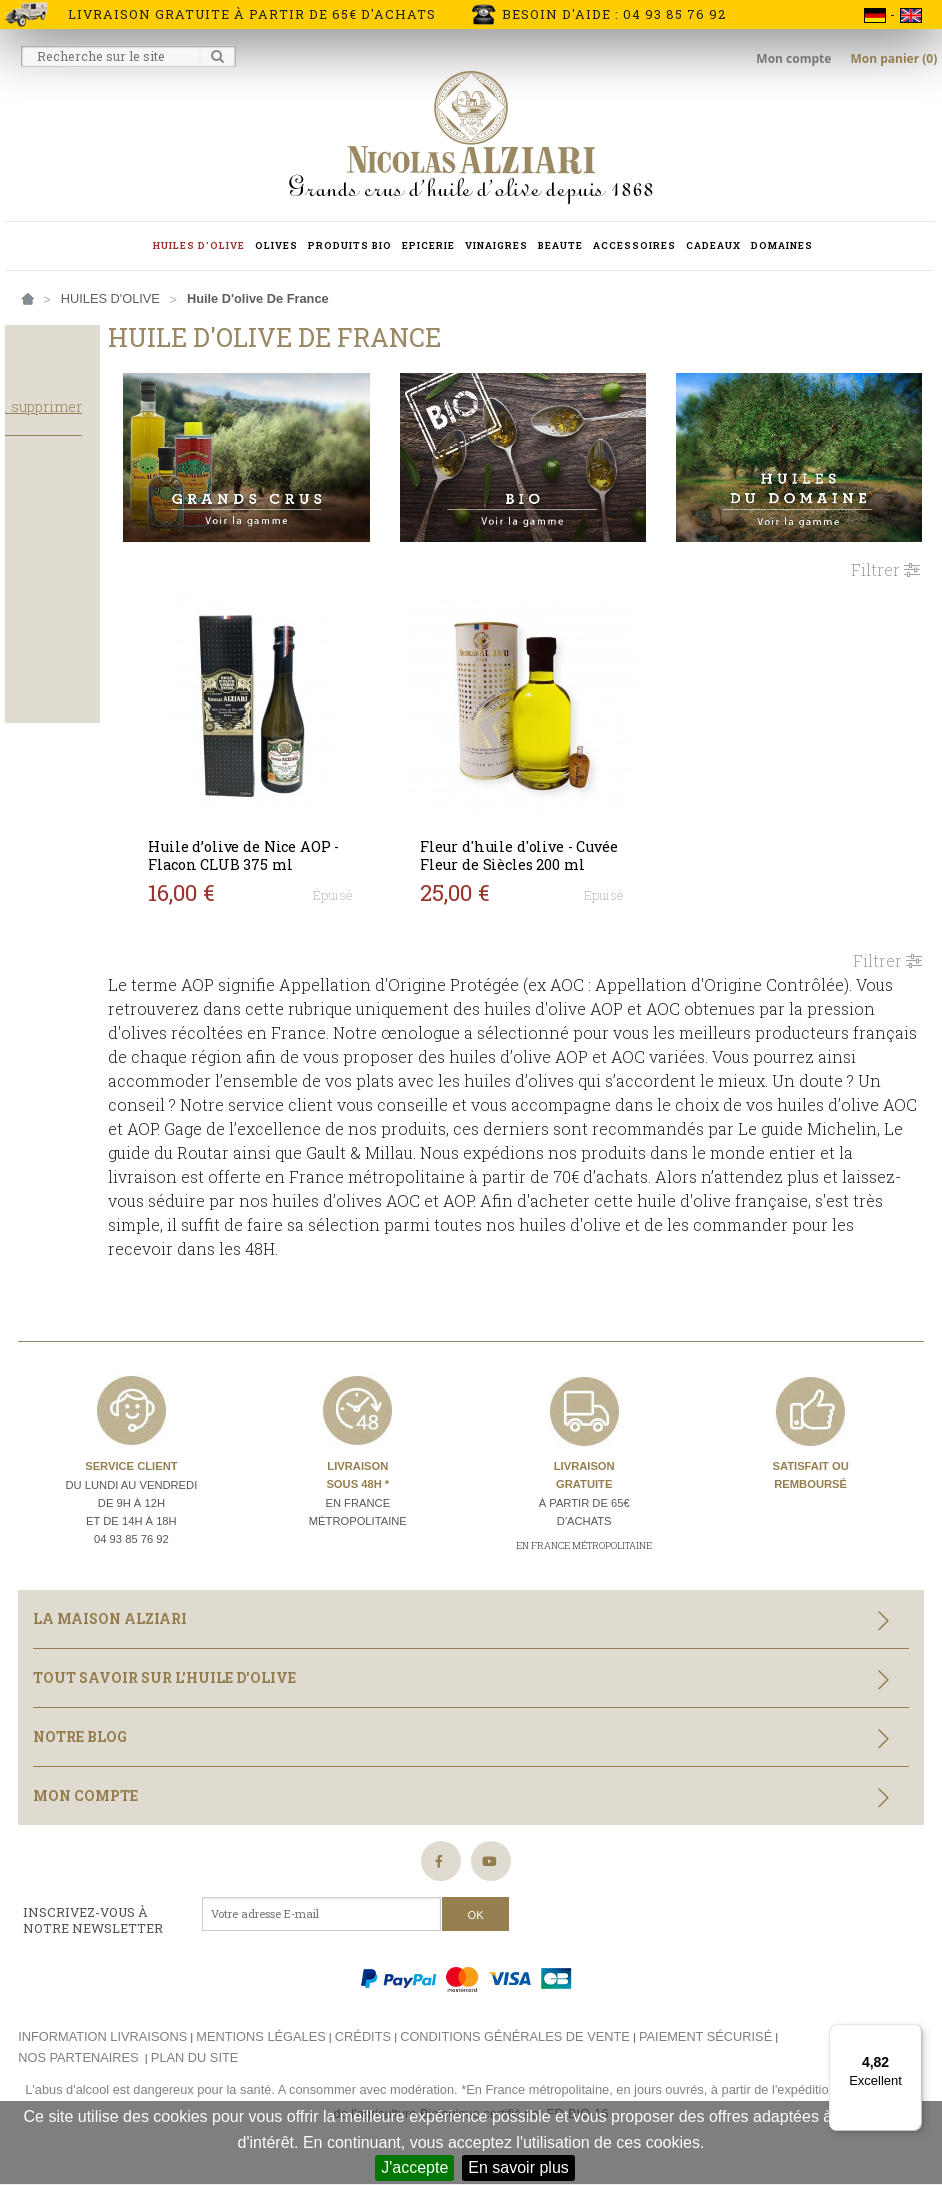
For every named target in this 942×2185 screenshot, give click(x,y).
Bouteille (55, 691)
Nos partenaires (78, 2067)
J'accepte (414, 2167)
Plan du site (194, 2067)
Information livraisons (102, 2046)
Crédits (363, 2046)
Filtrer (885, 546)
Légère (45, 632)
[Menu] (910, 2036)
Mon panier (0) (893, 58)
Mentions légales (260, 2046)
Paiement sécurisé (705, 2046)
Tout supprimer (121, 424)
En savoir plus (518, 2167)
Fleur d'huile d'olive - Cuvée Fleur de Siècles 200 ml (562, 832)
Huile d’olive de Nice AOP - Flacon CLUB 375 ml (325, 832)
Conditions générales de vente (515, 2046)
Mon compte (795, 58)
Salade (46, 573)
